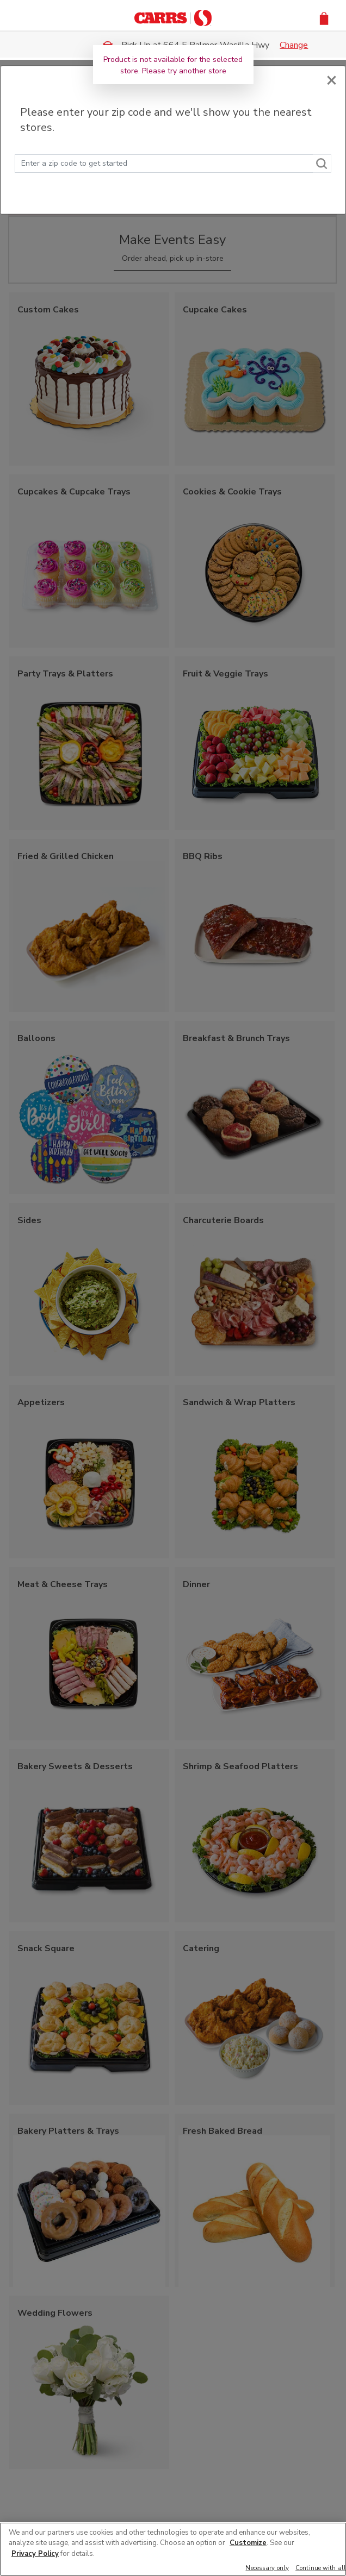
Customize (248, 2543)
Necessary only (267, 2568)
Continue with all (320, 2568)
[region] (173, 2549)
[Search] (322, 163)
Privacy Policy (35, 2554)
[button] (324, 17)
